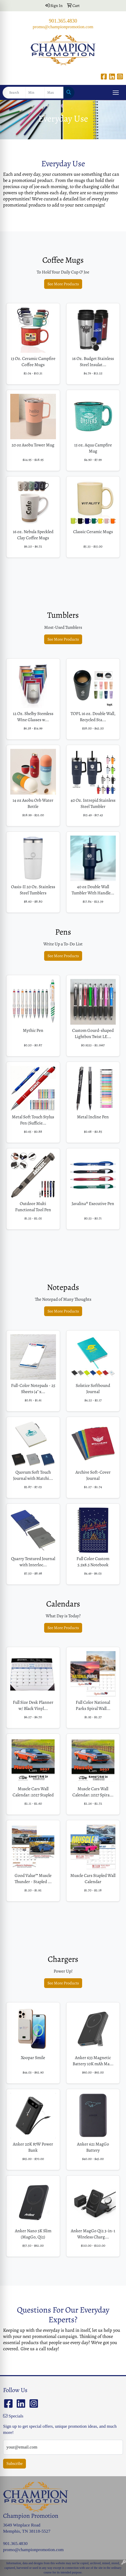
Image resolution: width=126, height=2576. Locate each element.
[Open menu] (116, 92)
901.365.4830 (63, 21)
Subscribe (14, 2463)
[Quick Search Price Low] (35, 93)
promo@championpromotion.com (63, 26)
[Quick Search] (14, 93)
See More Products (63, 284)
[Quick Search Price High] (54, 93)
